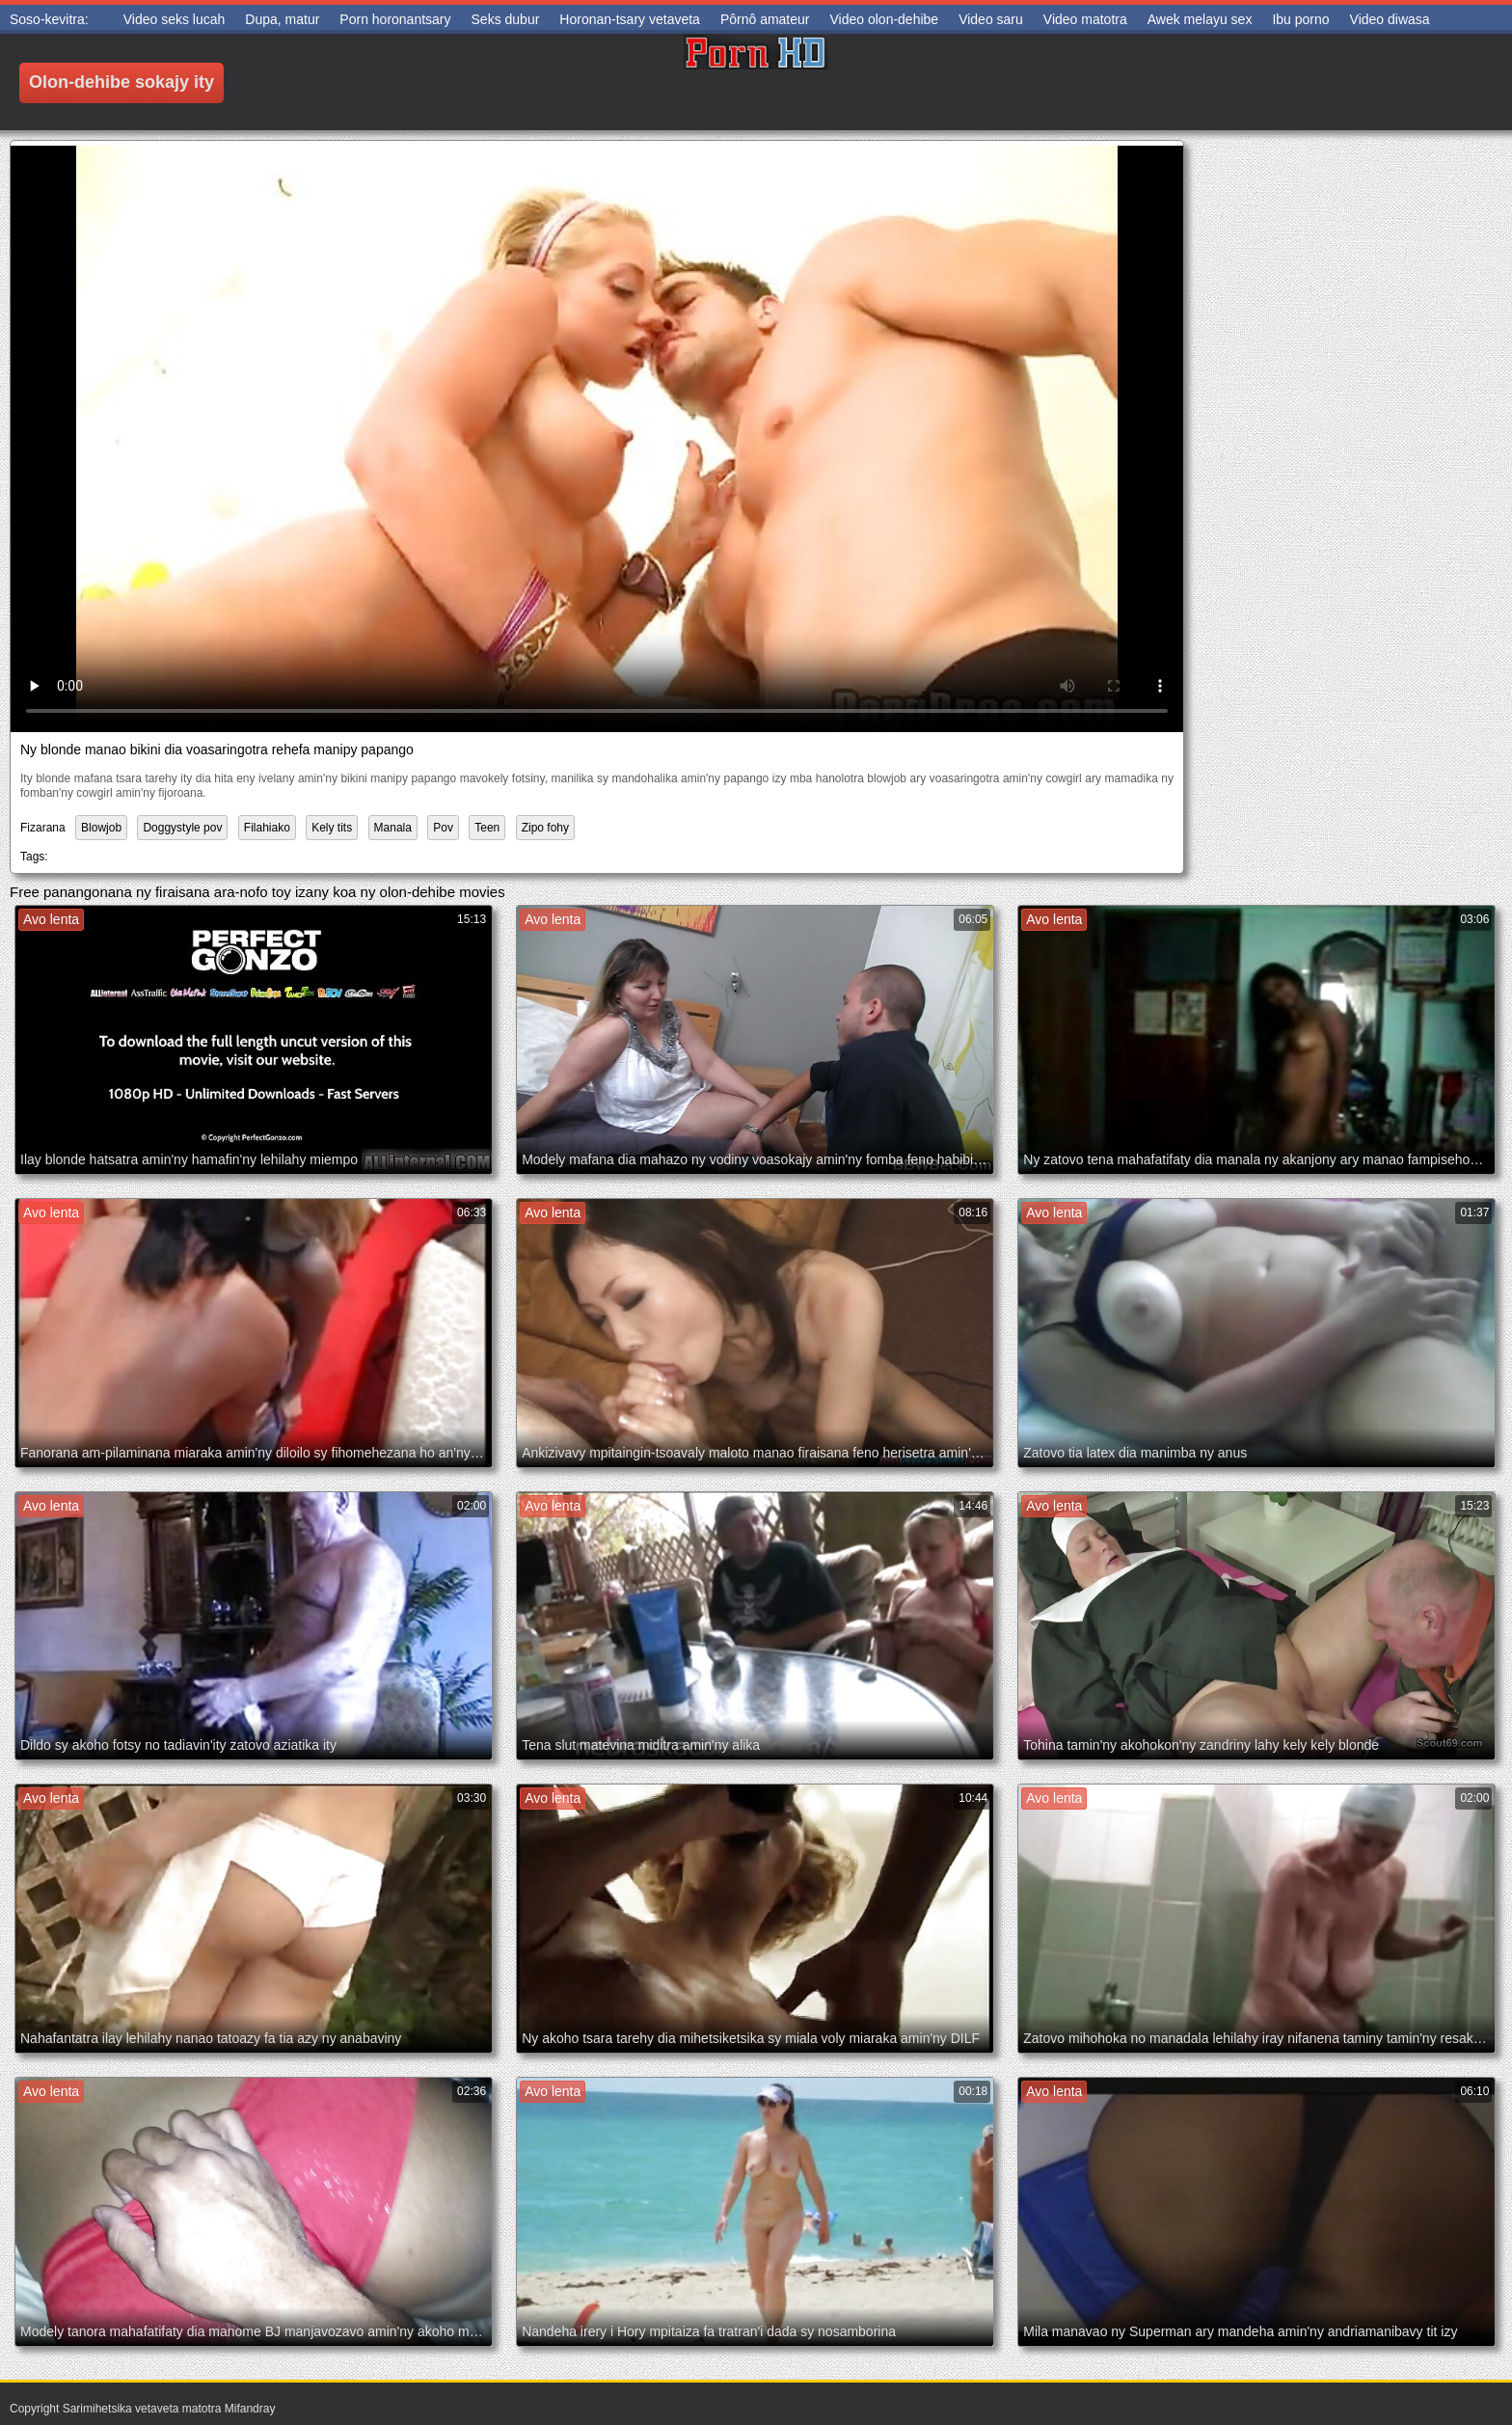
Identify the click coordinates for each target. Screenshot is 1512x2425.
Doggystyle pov (182, 827)
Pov (443, 827)
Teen (487, 827)
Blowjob (101, 827)
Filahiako (267, 827)
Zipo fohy (545, 827)
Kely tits (331, 827)
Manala (393, 827)
